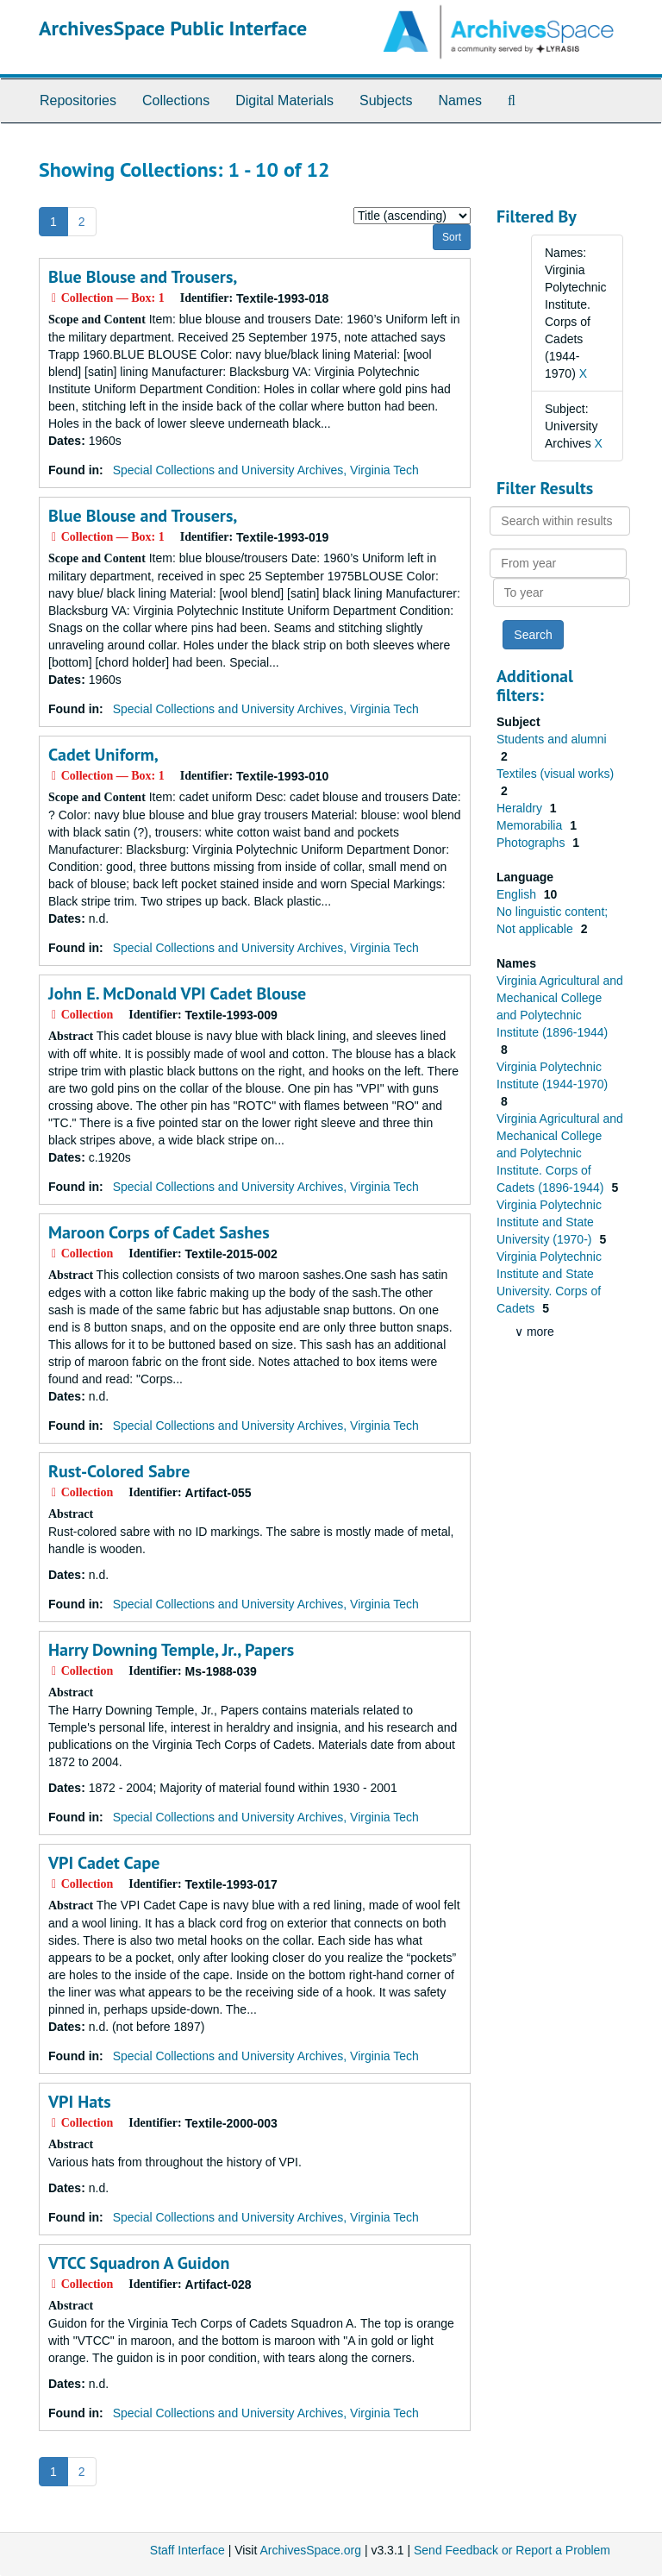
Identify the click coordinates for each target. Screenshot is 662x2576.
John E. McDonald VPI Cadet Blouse (177, 993)
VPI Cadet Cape (103, 1863)
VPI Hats (79, 2101)
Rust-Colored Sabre (119, 1471)
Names (460, 100)
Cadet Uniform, (103, 754)
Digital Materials (284, 100)
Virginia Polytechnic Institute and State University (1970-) (549, 1222)
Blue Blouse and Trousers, (142, 277)
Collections (175, 100)
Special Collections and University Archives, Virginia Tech (266, 470)
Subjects (385, 100)
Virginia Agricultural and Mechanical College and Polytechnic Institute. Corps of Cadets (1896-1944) (559, 1153)
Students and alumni (551, 739)
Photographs (532, 842)
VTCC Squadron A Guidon (138, 2263)
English (518, 894)
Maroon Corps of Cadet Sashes (159, 1232)
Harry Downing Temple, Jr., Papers (171, 1650)
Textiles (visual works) (555, 773)
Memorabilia (530, 825)
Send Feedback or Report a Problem (512, 2550)
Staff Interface (187, 2550)
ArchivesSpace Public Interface (173, 28)
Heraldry (521, 808)
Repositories (78, 100)
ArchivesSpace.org (310, 2550)
